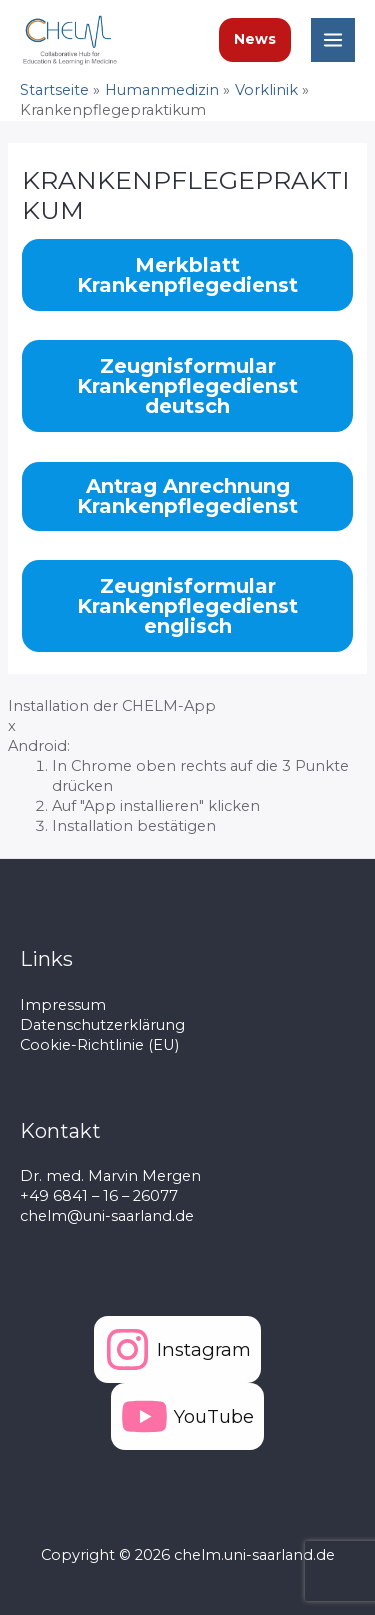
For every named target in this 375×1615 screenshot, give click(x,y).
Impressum (63, 1005)
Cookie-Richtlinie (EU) (99, 1045)
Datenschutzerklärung (102, 1025)
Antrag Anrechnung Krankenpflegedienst (187, 496)
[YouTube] (187, 1416)
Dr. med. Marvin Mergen (110, 1176)
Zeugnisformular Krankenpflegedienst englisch (187, 606)
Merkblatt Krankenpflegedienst (187, 275)
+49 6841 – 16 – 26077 (99, 1196)
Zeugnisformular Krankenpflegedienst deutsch (187, 386)
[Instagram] (177, 1349)
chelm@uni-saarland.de (107, 1216)
